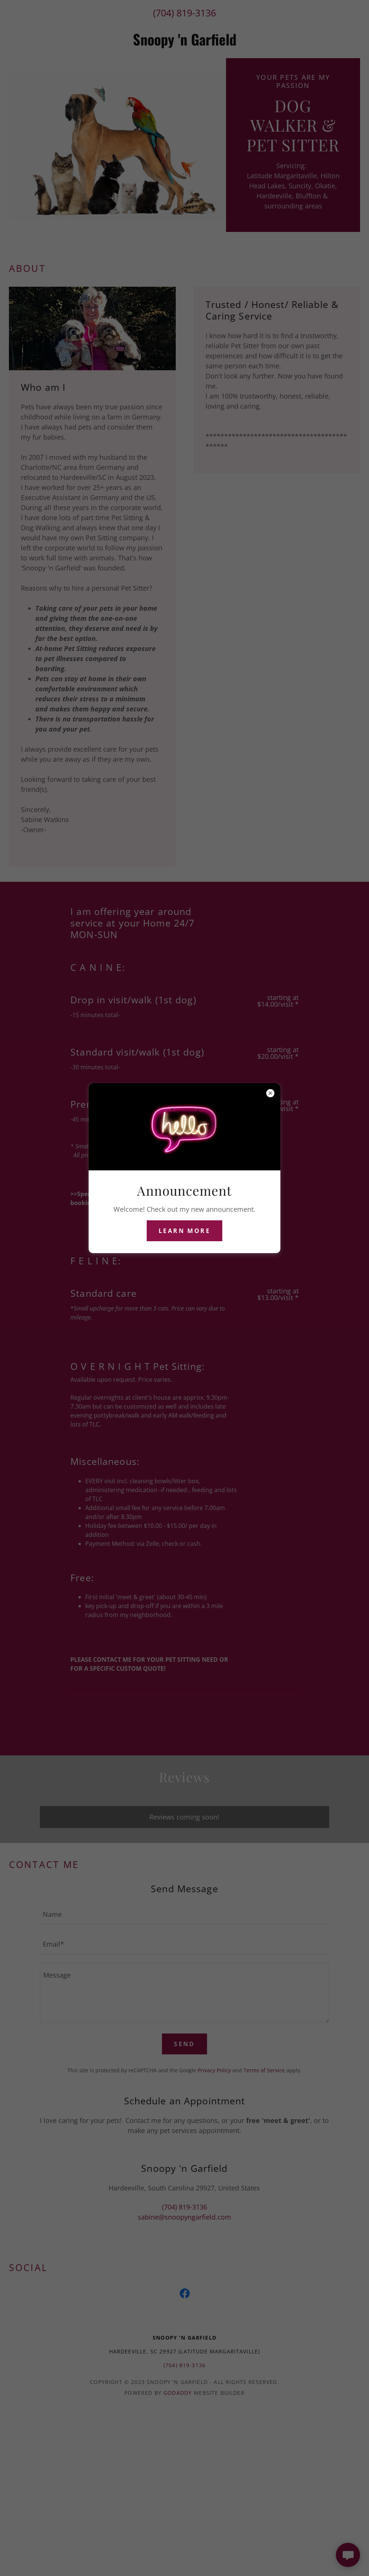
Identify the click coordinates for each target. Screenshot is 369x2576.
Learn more (184, 1231)
